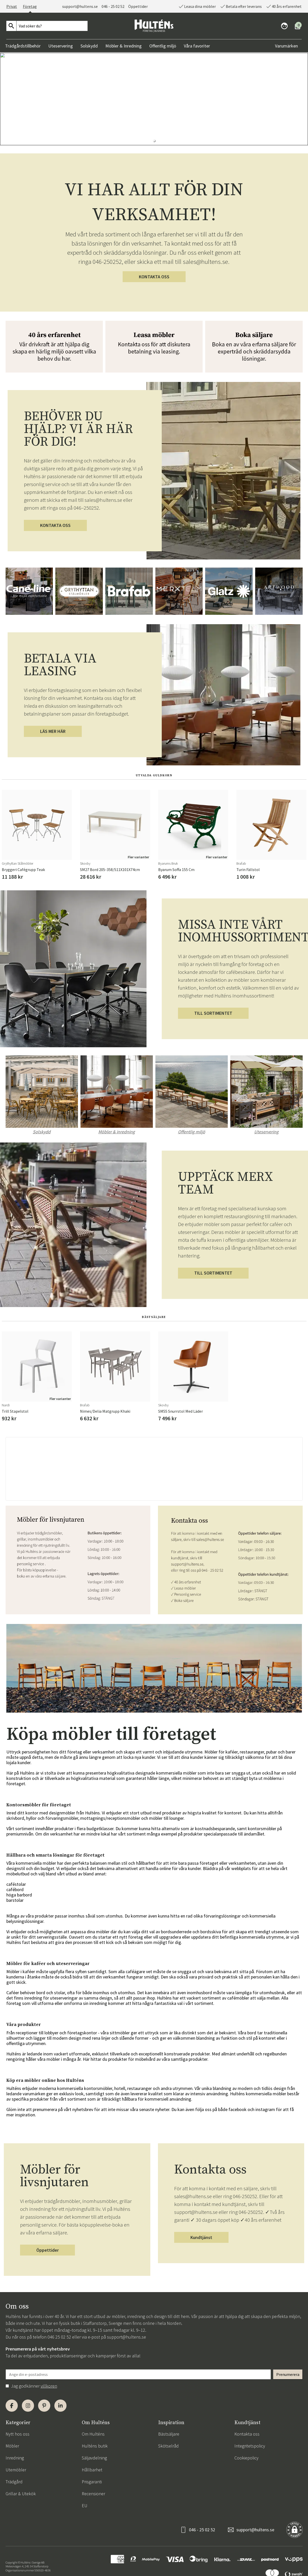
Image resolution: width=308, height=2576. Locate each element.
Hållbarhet (92, 2470)
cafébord (15, 1889)
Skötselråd (168, 2446)
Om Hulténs (93, 2434)
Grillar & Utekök (21, 2494)
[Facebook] (12, 2406)
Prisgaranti (92, 2482)
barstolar (15, 1900)
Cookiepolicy (246, 2458)
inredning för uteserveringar (51, 1998)
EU (84, 2505)
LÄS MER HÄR (53, 731)
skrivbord (15, 1818)
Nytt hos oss (17, 2434)
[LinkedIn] (60, 2406)
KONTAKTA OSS (154, 277)
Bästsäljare (168, 2434)
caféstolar (16, 1884)
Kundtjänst (201, 2237)
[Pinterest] (44, 2406)
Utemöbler (16, 2470)
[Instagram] (28, 2406)
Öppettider (138, 6)
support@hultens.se (80, 6)
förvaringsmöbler (61, 1818)
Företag (30, 6)
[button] (154, 141)
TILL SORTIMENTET (213, 1013)
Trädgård (14, 2482)
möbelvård (145, 2059)
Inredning (15, 2458)
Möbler (12, 2446)
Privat (11, 6)
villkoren (49, 2386)
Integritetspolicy (249, 2446)
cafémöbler (238, 1998)
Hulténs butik (95, 2446)
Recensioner (93, 2494)
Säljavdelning (94, 2458)
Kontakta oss (247, 2434)
